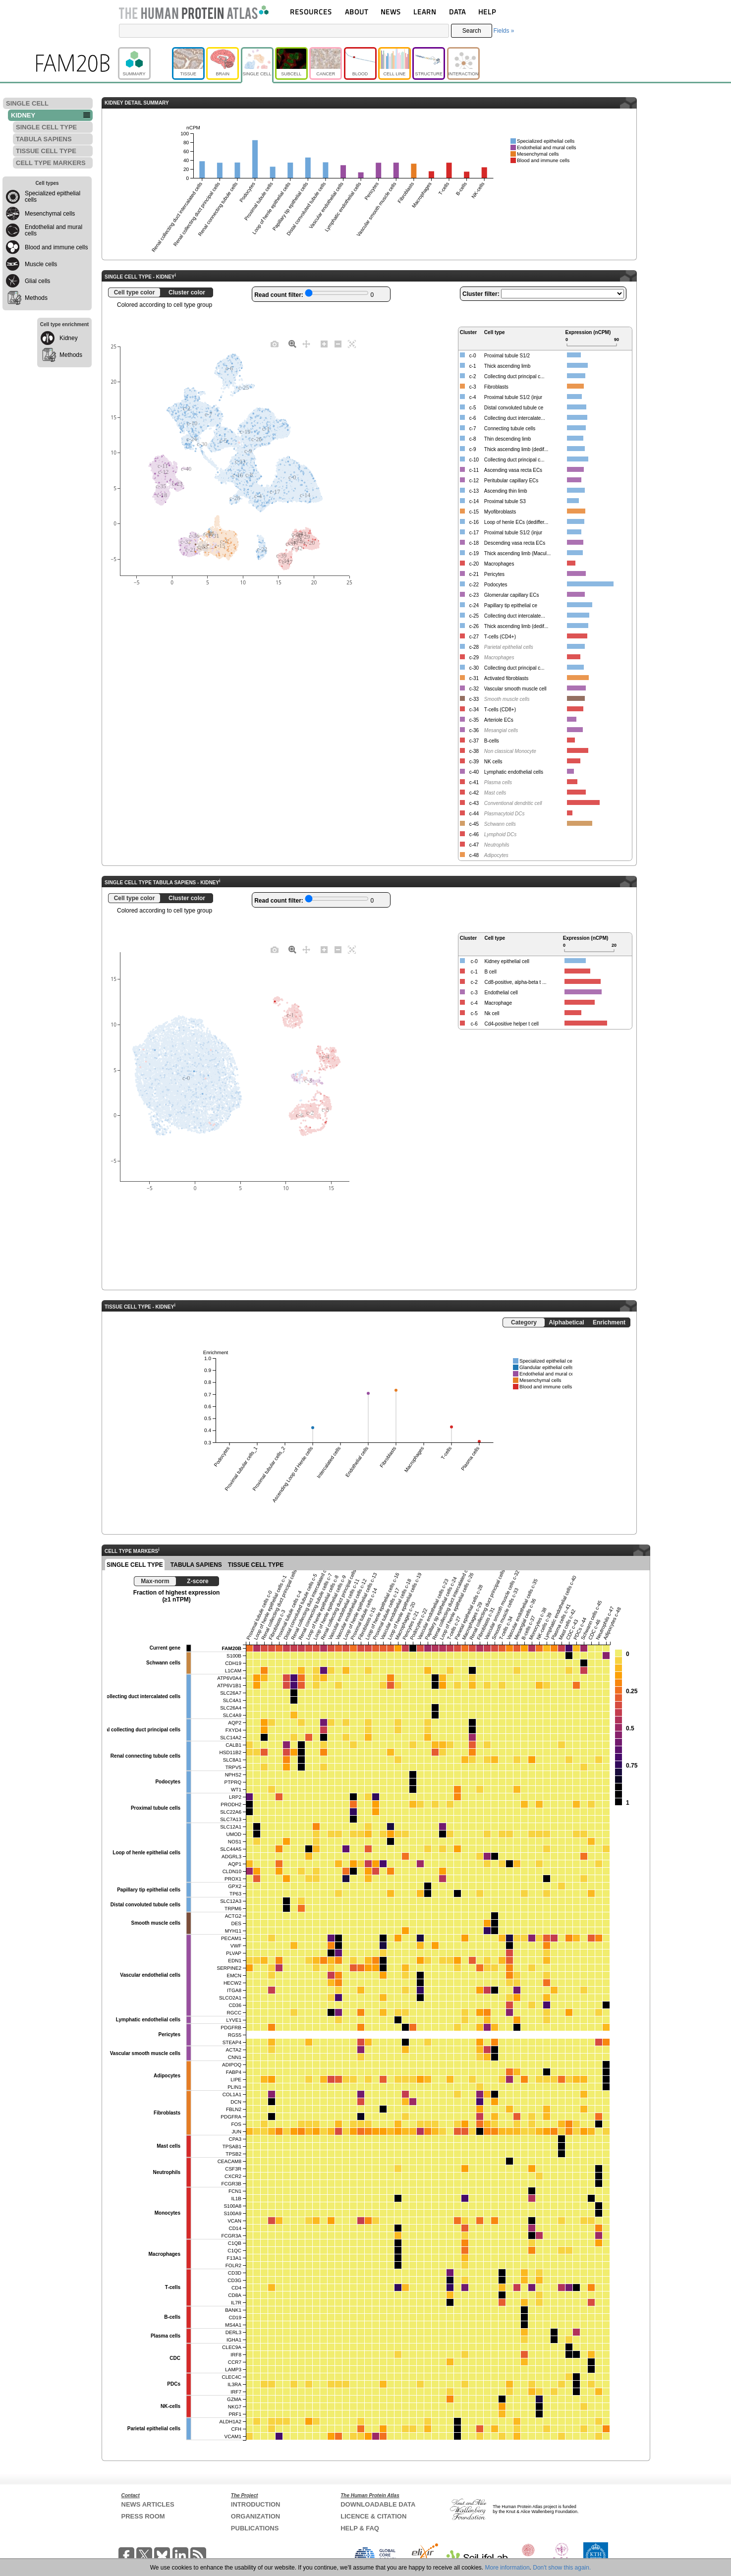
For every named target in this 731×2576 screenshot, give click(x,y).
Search (471, 30)
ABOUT (356, 11)
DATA (457, 11)
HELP (487, 11)
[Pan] (306, 343)
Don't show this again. (562, 2567)
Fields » (503, 30)
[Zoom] (292, 343)
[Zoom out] (338, 343)
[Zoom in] (324, 343)
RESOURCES (311, 11)
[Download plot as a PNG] (275, 343)
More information (507, 2567)
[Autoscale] (352, 343)
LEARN (424, 11)
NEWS (391, 11)
